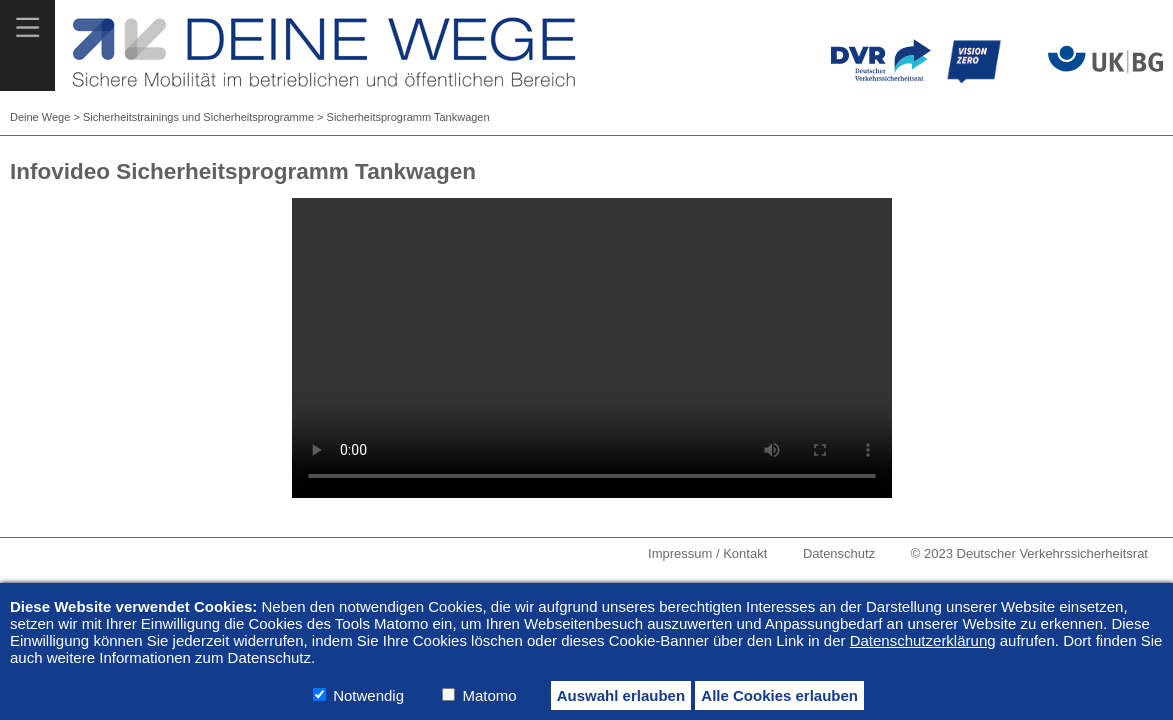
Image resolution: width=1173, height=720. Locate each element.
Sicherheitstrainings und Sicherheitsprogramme (198, 117)
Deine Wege (40, 117)
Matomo (489, 695)
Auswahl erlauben (621, 695)
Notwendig (368, 695)
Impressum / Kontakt (707, 553)
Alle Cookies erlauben (779, 695)
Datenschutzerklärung (923, 640)
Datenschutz (839, 553)
